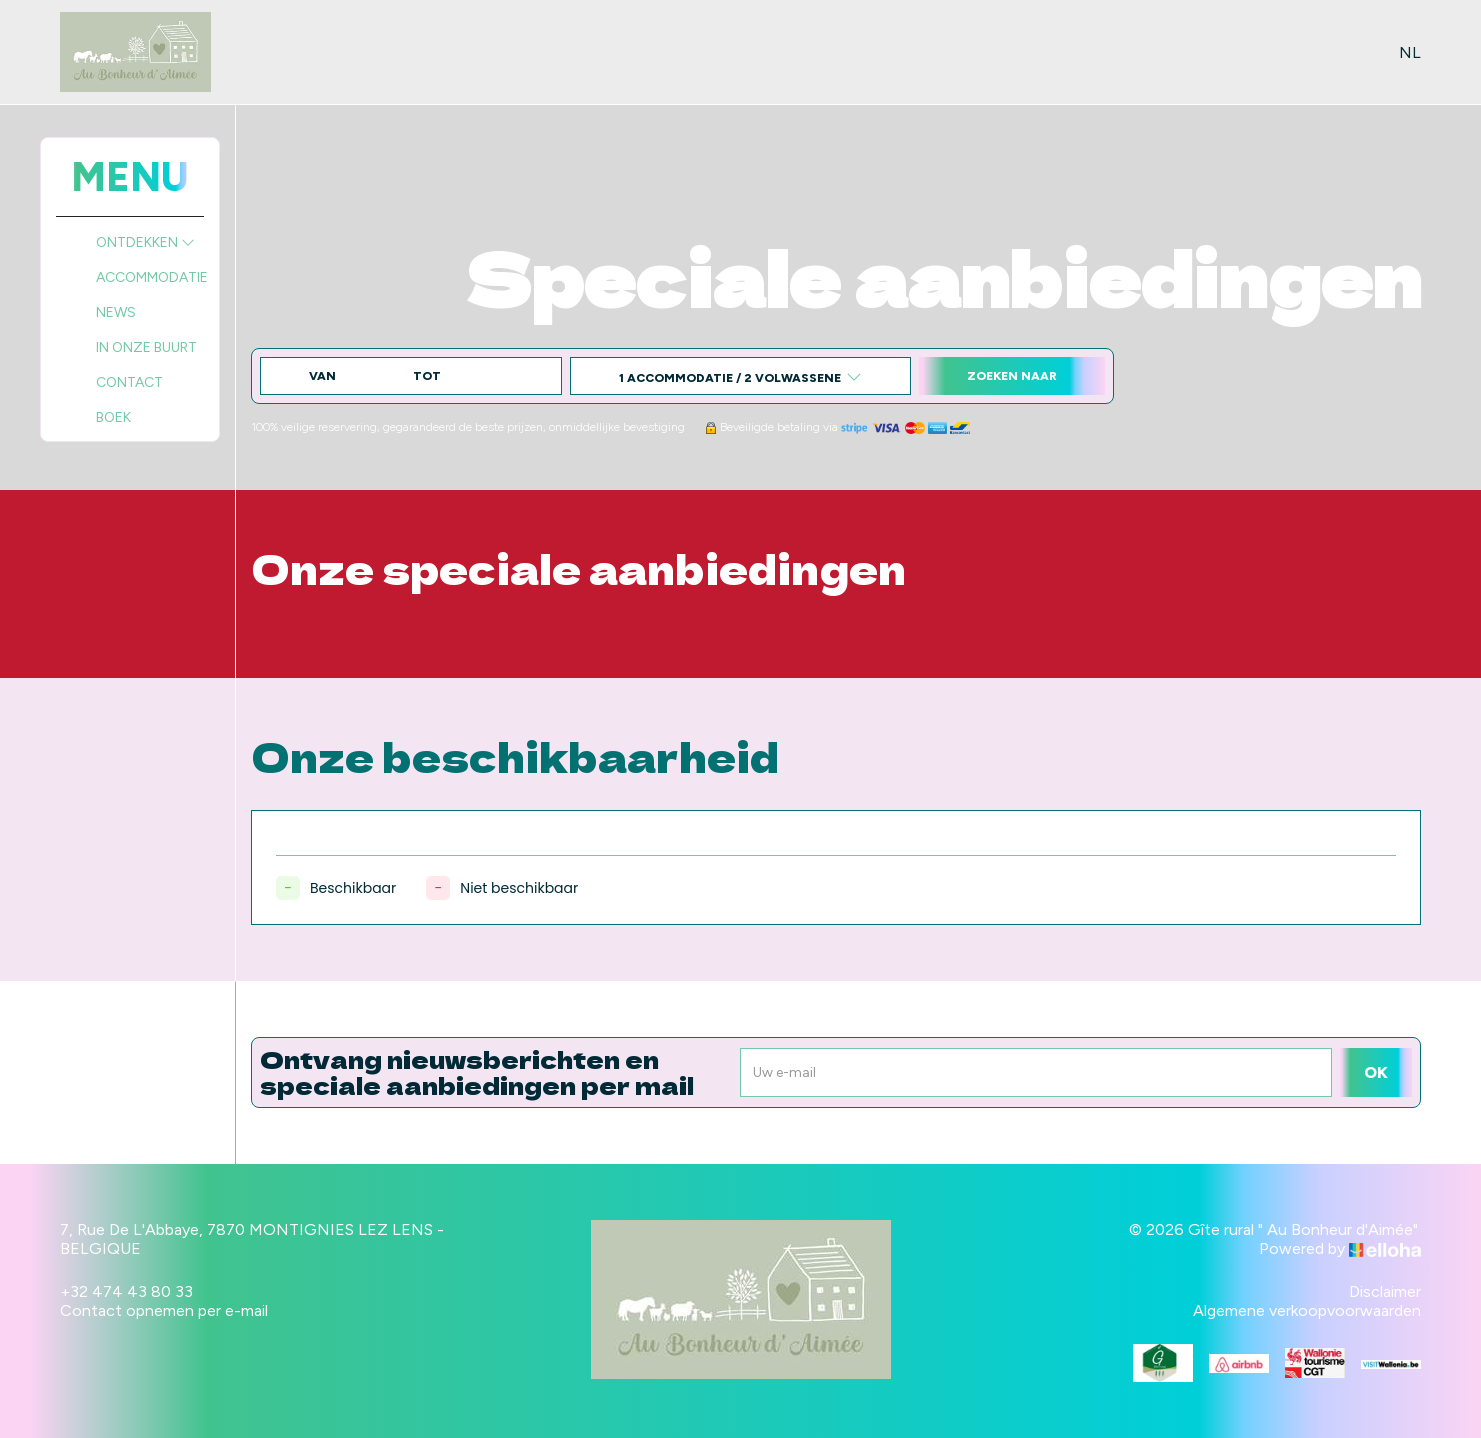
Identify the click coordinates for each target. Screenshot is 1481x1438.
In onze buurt (146, 347)
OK (1376, 1072)
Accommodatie (152, 277)
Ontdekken (145, 242)
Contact (129, 382)
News (116, 312)
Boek (113, 417)
